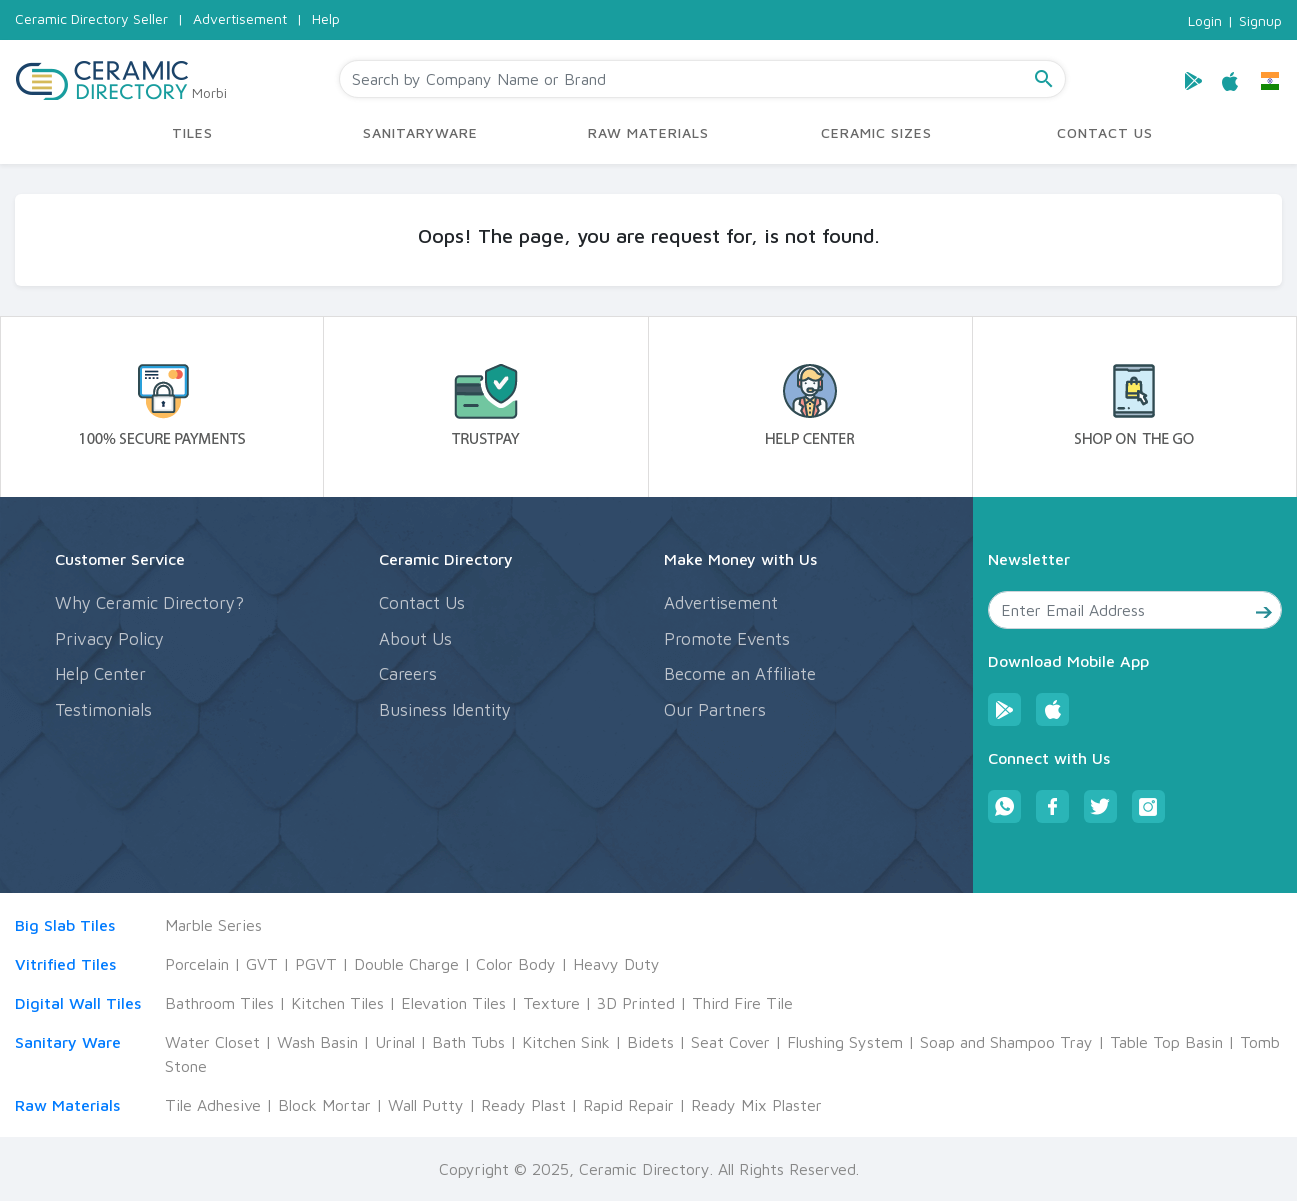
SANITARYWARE (420, 132)
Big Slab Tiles (65, 925)
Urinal (395, 1042)
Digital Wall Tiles (78, 1003)
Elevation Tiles (453, 1003)
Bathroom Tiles (219, 1003)
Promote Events (727, 639)
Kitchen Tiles (337, 1003)
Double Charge (406, 964)
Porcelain (197, 964)
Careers (408, 674)
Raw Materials (67, 1105)
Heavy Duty (616, 964)
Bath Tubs (468, 1042)
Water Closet (212, 1042)
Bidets (650, 1042)
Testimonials (103, 710)
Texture (551, 1003)
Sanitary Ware (68, 1042)
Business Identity (445, 710)
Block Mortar (324, 1105)
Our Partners (715, 710)
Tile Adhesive (213, 1105)
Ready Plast (523, 1105)
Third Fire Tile (742, 1003)
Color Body (516, 964)
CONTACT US (1105, 132)
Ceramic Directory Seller (91, 18)
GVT (262, 964)
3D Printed (636, 1003)
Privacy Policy (109, 639)
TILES (192, 132)
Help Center (100, 674)
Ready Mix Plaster (756, 1105)
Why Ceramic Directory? (149, 603)
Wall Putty (426, 1105)
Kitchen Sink (566, 1042)
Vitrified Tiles (65, 964)
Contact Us (422, 603)
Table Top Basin (1166, 1042)
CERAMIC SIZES (876, 132)
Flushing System (845, 1042)
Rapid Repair (628, 1105)
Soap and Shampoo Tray (1006, 1042)
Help (326, 18)
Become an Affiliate (740, 674)
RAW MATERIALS (648, 132)
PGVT (316, 964)
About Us (415, 639)
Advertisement (240, 18)
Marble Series (213, 925)
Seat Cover (730, 1042)
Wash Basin (317, 1042)
